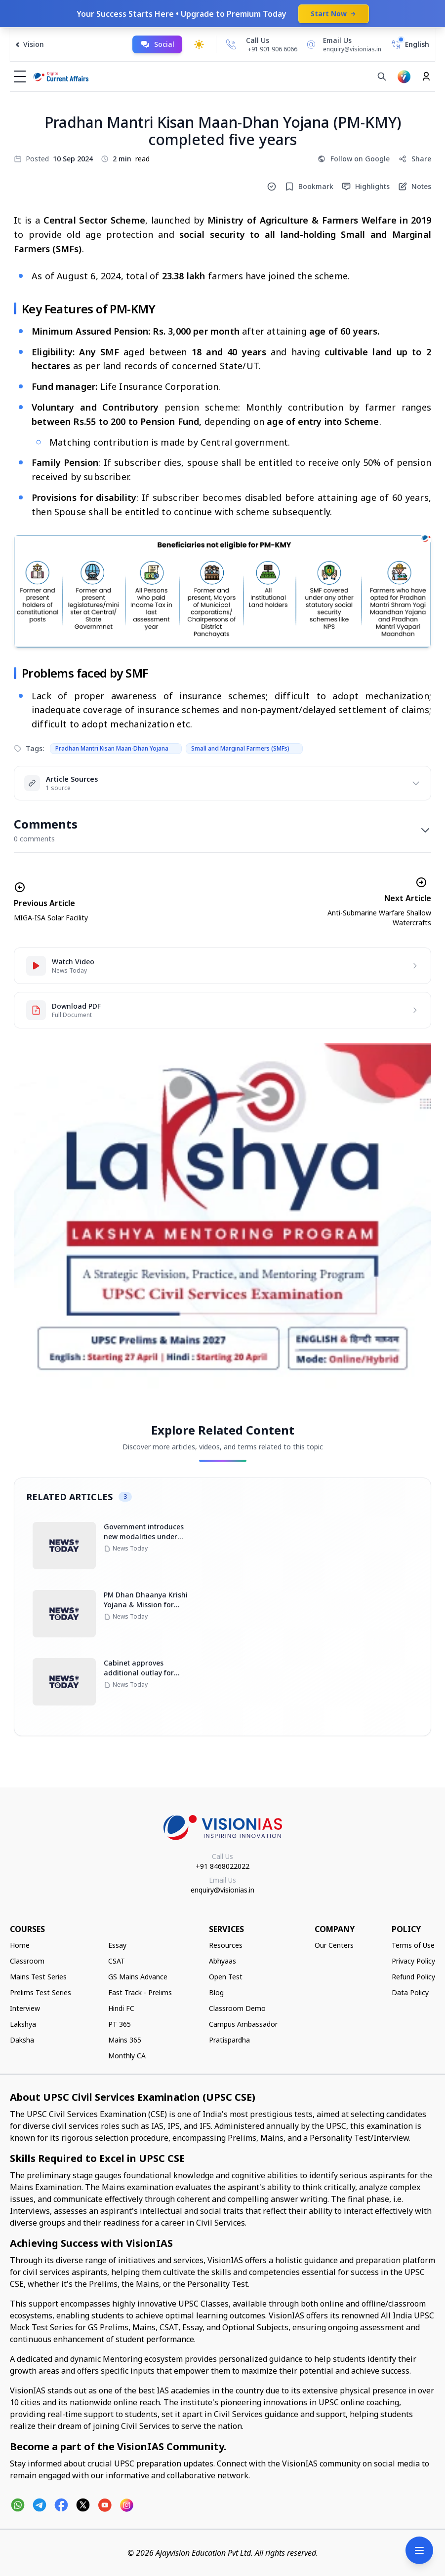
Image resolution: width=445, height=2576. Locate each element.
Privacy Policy (413, 1961)
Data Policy (410, 1992)
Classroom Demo (237, 2008)
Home (20, 1945)
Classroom (27, 1961)
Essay (117, 1945)
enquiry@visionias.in (222, 1889)
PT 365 (119, 2024)
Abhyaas (222, 1961)
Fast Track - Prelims (140, 1992)
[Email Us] (342, 44)
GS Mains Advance (137, 1976)
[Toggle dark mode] (199, 44)
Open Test (226, 1976)
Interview (25, 2008)
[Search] (382, 76)
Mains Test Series (38, 1976)
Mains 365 (124, 2040)
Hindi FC (121, 2008)
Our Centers (334, 1945)
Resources (226, 1945)
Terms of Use (413, 1945)
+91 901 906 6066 (272, 49)
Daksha (22, 2040)
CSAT (116, 1961)
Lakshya (23, 2024)
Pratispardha (229, 2040)
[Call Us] (231, 44)
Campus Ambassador (243, 2024)
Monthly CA (127, 2055)
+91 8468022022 (222, 1866)
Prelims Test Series (40, 1992)
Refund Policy (413, 1976)
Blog (216, 1992)
